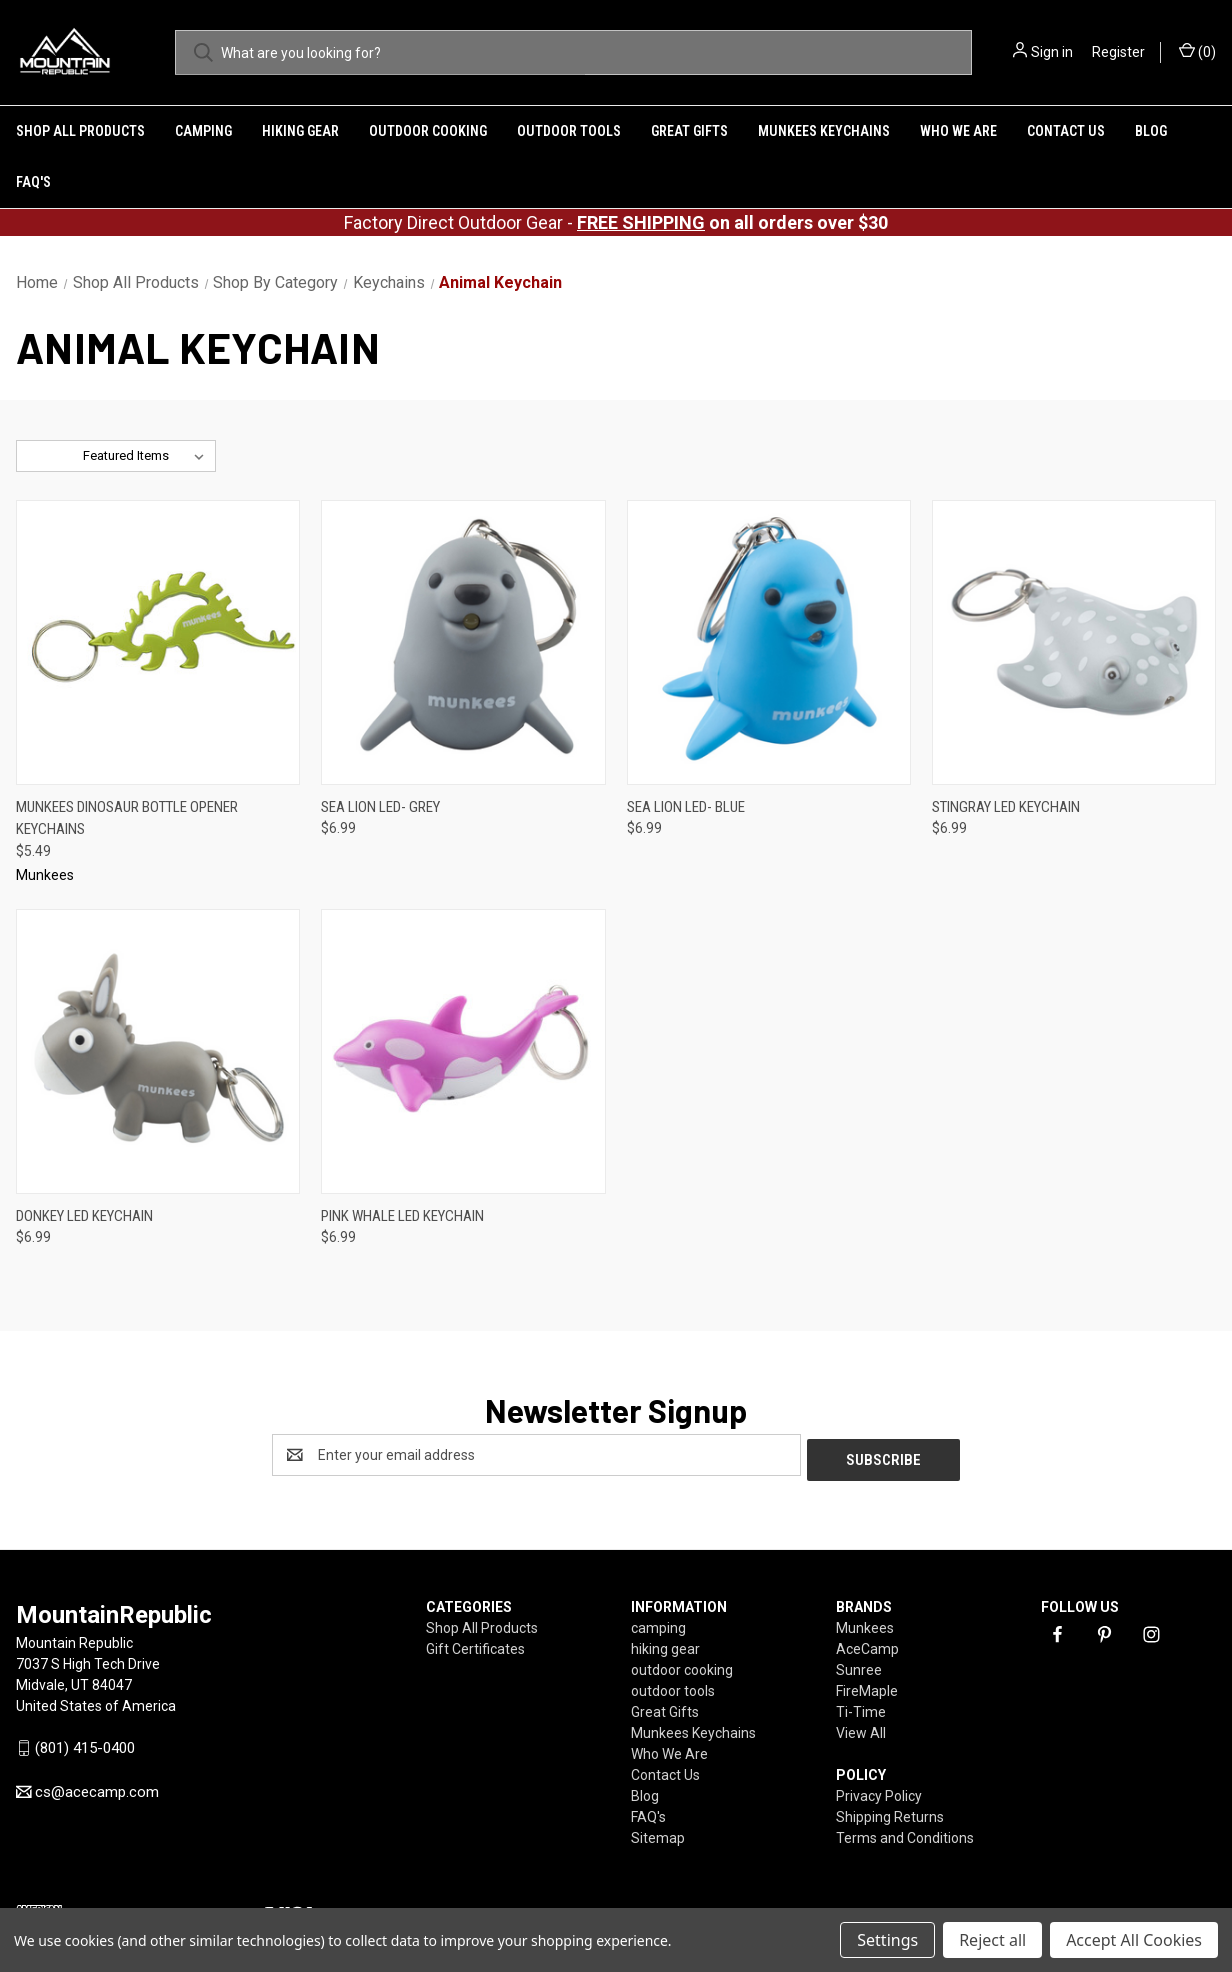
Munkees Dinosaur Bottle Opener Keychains (127, 818)
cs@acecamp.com (97, 1787)
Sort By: (50, 455)
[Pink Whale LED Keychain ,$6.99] (463, 1051)
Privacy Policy (879, 1791)
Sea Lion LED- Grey (380, 807)
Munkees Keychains (824, 131)
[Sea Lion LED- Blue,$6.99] (769, 642)
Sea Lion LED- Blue (686, 807)
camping (203, 131)
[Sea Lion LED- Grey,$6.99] (463, 642)
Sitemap (658, 1833)
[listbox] (147, 456)
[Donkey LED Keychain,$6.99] (158, 1051)
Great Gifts (689, 131)
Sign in (1052, 52)
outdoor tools (569, 131)
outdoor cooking (428, 131)
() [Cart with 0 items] (1197, 51)
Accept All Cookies (1134, 1940)
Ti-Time (861, 1707)
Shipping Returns (890, 1812)
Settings (887, 1940)
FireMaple (867, 1686)
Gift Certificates (475, 1644)
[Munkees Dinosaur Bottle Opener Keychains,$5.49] (158, 642)
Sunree (859, 1665)
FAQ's (33, 182)
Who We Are (958, 131)
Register (1118, 52)
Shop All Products (80, 131)
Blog (1151, 131)
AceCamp (867, 1644)
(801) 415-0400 (85, 1744)
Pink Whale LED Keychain (402, 1216)
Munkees (865, 1623)
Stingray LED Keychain (1006, 807)
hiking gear (300, 131)
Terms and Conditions (905, 1833)
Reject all (992, 1940)
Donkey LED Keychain (84, 1216)
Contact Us (1066, 131)
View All (861, 1728)
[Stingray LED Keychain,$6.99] (1074, 642)
